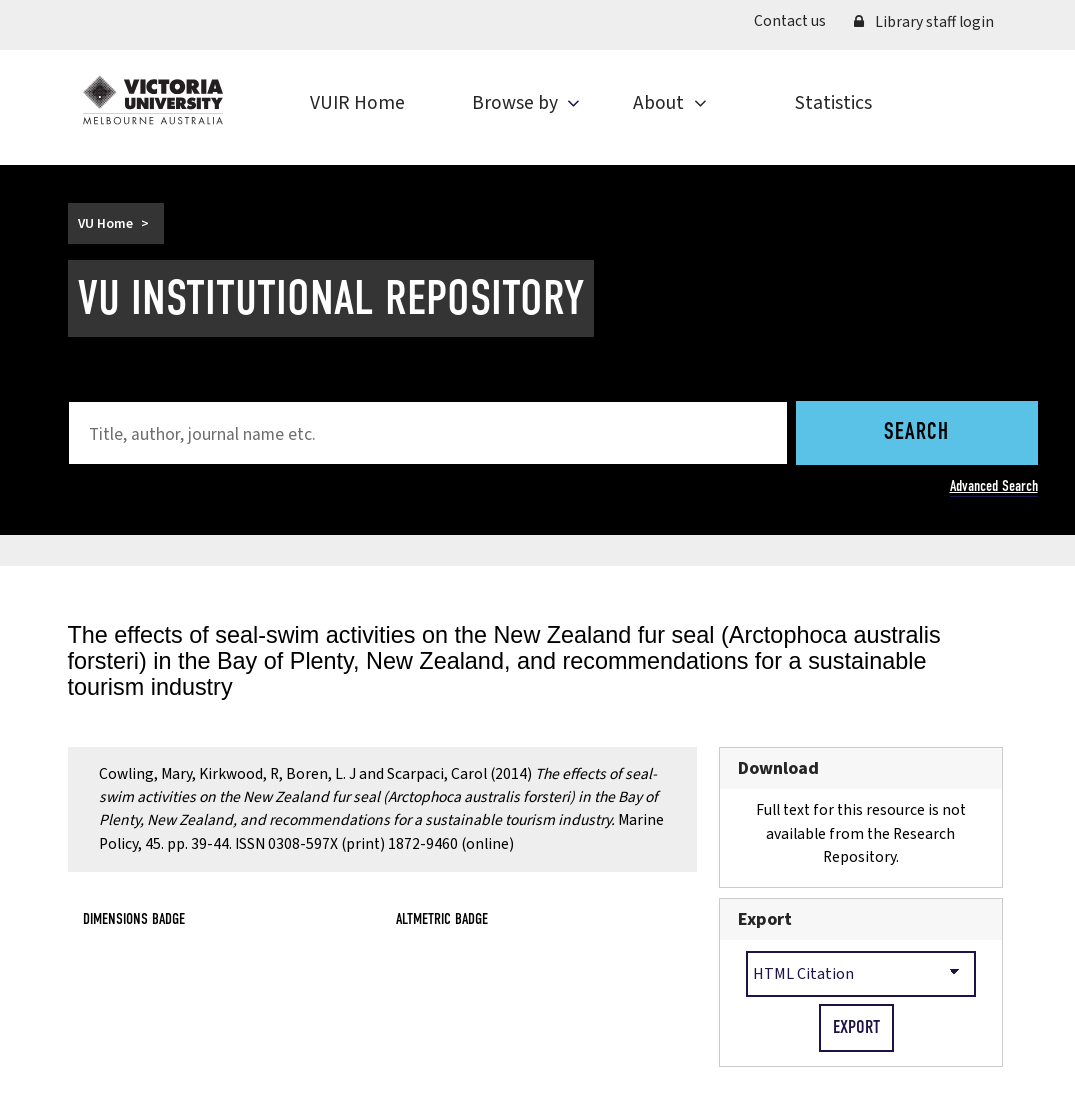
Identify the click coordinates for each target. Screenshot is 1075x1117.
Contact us (790, 21)
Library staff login (924, 22)
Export (765, 919)
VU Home (105, 223)
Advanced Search (994, 485)
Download (778, 768)
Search (916, 433)
